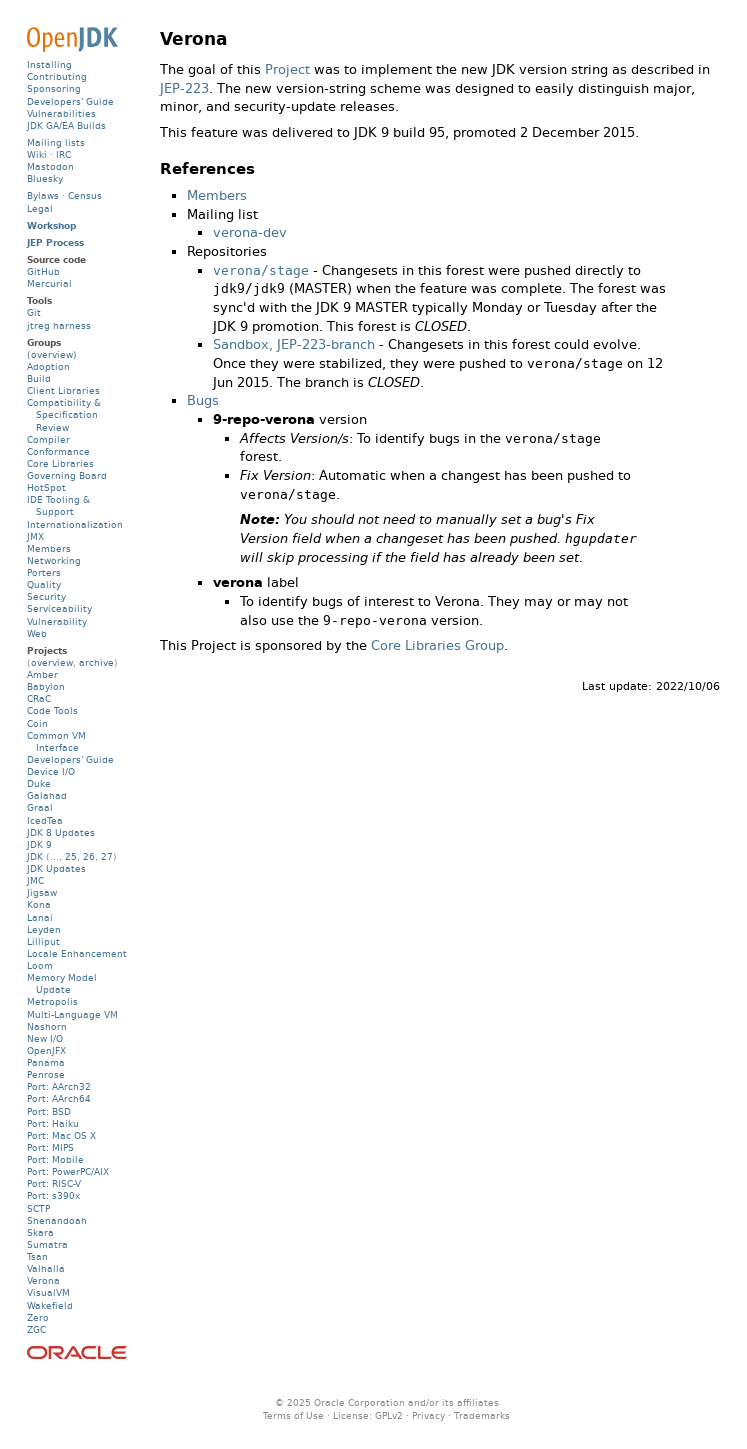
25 (71, 856)
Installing (49, 64)
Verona (43, 1280)
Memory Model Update (62, 983)
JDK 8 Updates (61, 832)
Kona (39, 904)
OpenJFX (46, 1050)
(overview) (52, 354)
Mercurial (49, 283)
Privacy (428, 1415)
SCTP (38, 1208)
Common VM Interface (56, 741)
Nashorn (47, 1026)
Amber (42, 674)
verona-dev (250, 232)
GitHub (43, 271)
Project (287, 69)
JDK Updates (56, 868)
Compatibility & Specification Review (64, 414)
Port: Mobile (55, 1159)
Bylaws (43, 195)
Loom (40, 965)
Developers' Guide (70, 101)
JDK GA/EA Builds (66, 125)
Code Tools (52, 710)
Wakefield (50, 1305)
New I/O (45, 1038)
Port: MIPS (50, 1147)
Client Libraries (63, 390)
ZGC (36, 1329)
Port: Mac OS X (61, 1135)
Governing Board (67, 475)
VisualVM (48, 1292)
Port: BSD (49, 1111)
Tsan (37, 1256)
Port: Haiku (53, 1123)
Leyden (44, 929)
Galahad (47, 795)
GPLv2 (389, 1415)
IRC (63, 154)
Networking (54, 560)
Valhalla (46, 1268)
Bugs (203, 400)
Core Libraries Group (437, 645)
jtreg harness (59, 325)
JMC (35, 880)
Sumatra (47, 1244)
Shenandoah (57, 1220)
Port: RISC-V (54, 1183)
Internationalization (75, 524)
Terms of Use (293, 1415)
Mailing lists (56, 142)
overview (52, 662)
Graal (40, 807)
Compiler (48, 439)
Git (34, 312)
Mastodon (50, 166)
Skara (40, 1232)
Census (85, 195)
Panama (46, 1062)
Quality (44, 584)
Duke (39, 783)
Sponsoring (54, 88)
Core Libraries (60, 463)
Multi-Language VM (72, 1014)
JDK (35, 856)
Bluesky (45, 178)
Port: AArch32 (59, 1086)
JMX (35, 536)
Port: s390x (53, 1195)
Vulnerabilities (61, 113)
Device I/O (51, 771)
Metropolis (52, 1001)
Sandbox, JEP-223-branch (294, 344)
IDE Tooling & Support (58, 505)
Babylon (46, 686)
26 (89, 856)
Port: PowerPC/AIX (68, 1171)
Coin (37, 723)
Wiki (37, 154)
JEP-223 (184, 88)
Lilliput (43, 941)
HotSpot (46, 487)
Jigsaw (42, 892)
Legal (40, 208)
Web (37, 633)
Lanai (40, 917)
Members (217, 195)
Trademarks (482, 1415)
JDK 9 (39, 844)
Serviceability (59, 608)
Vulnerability (57, 621)
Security (46, 596)
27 (107, 856)
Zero (38, 1317)
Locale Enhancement (77, 953)
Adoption (48, 366)
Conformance (58, 451)
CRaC (39, 698)
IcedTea (45, 820)
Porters (44, 572)
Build (39, 378)
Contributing (57, 76)
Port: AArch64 (59, 1098)
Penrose (46, 1074)
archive (96, 662)
